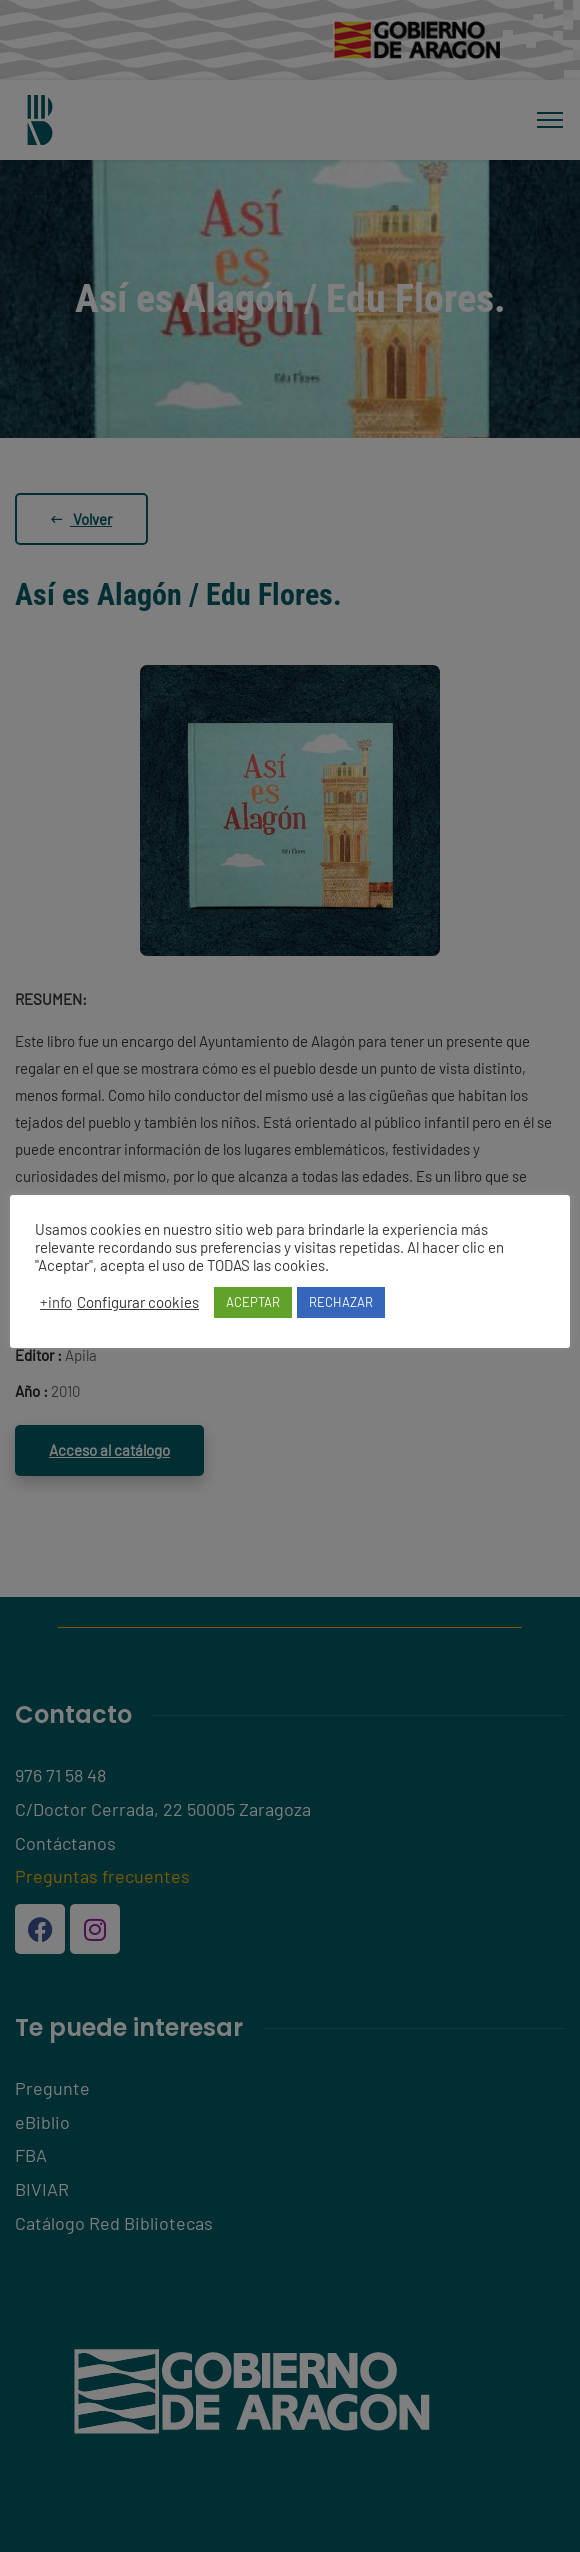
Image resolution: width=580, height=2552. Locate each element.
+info (56, 1302)
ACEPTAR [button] (253, 1302)
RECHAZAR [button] (341, 1302)
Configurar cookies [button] (138, 1302)
